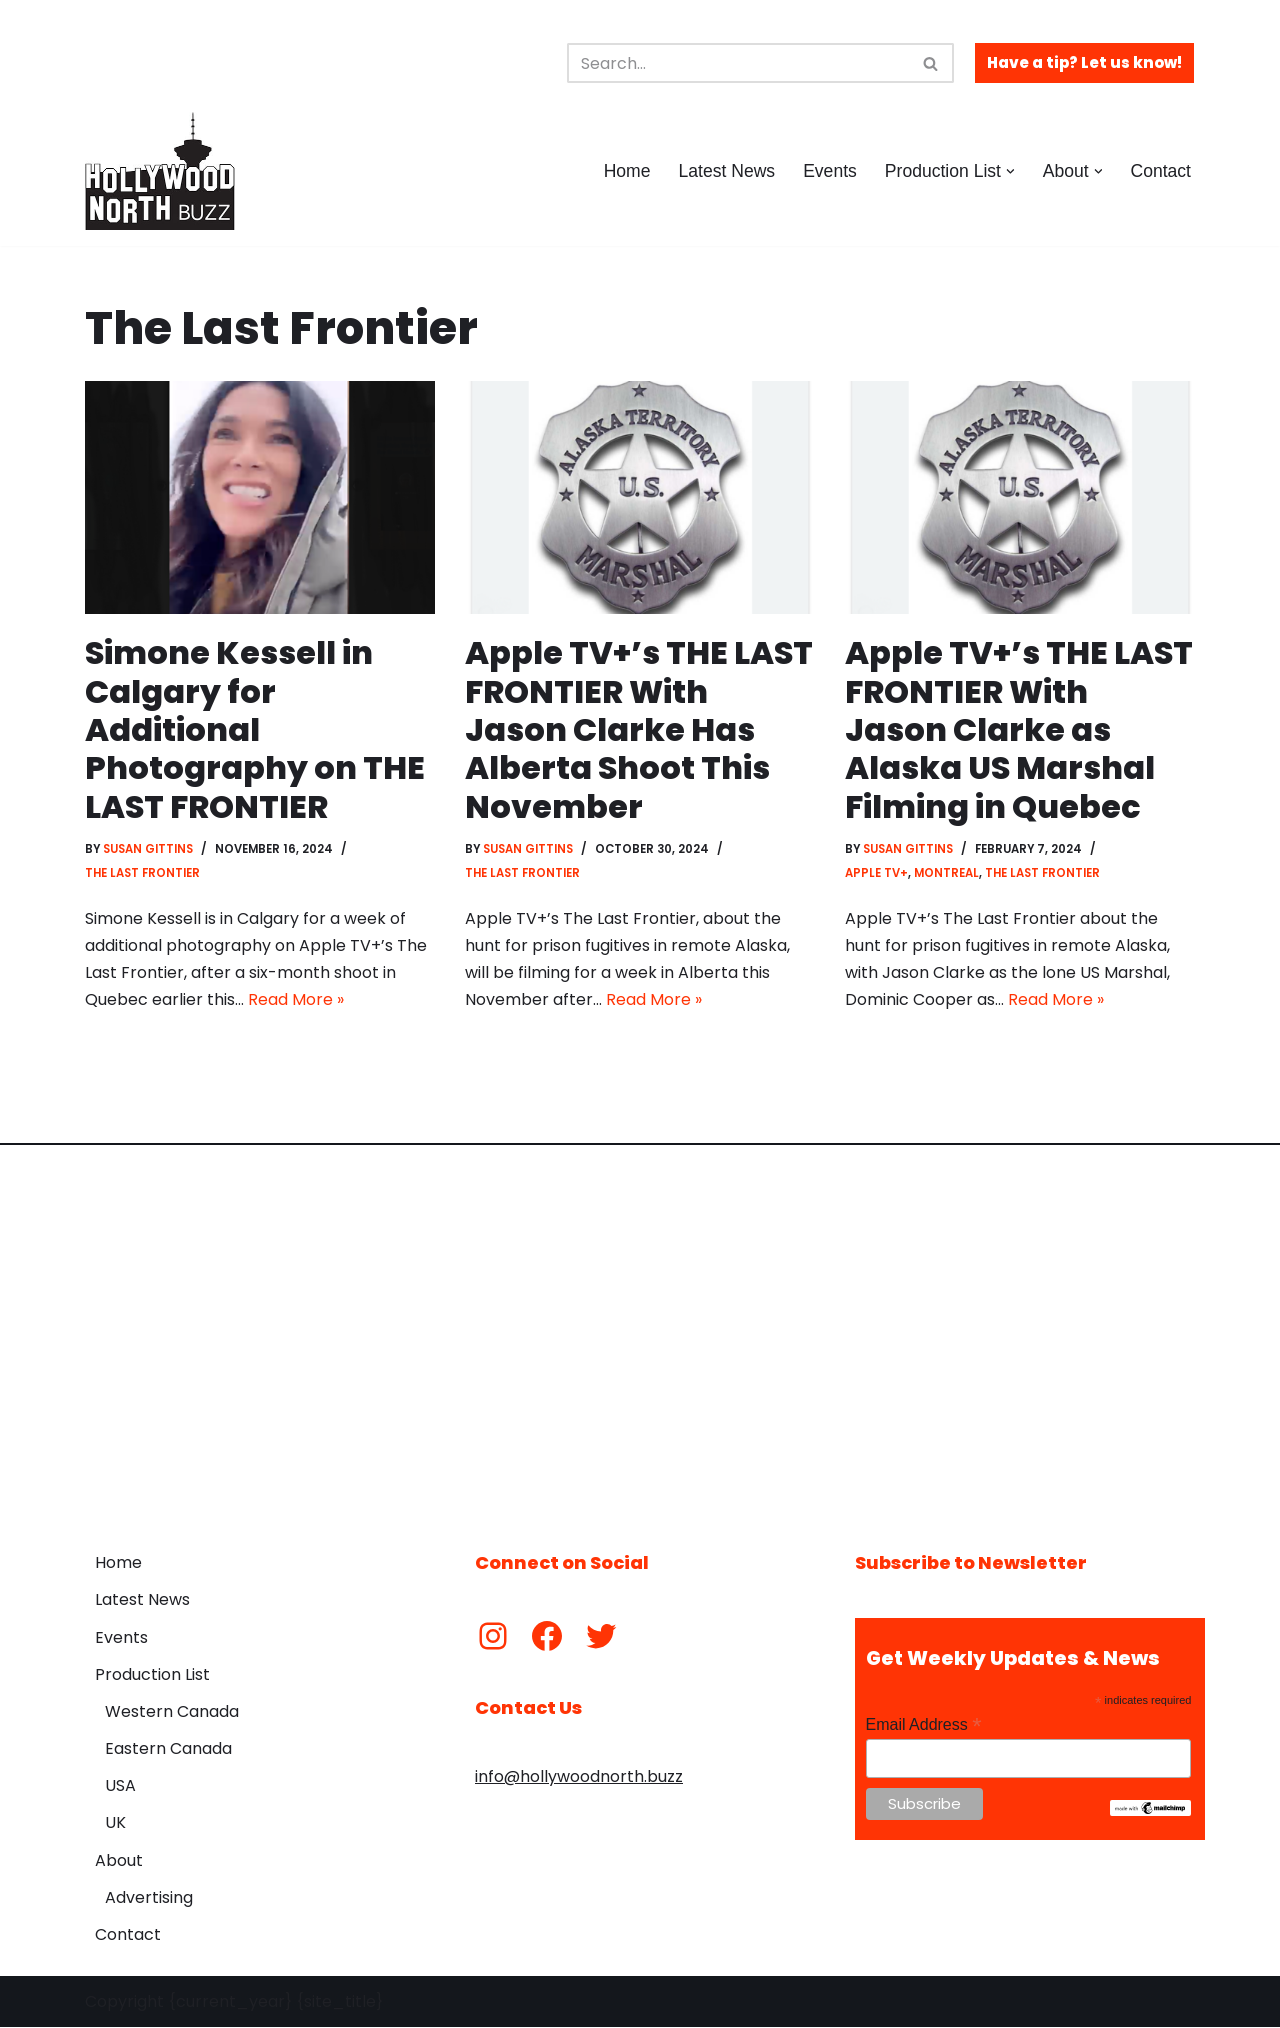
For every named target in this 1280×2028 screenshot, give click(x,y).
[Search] (738, 63)
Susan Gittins (149, 849)
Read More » (296, 1000)
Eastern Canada (168, 1749)
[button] (1010, 171)
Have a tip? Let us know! (1084, 62)
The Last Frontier (142, 874)
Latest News (726, 171)
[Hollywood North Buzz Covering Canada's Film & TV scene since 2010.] (160, 171)
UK (115, 1823)
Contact (1160, 171)
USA (120, 1786)
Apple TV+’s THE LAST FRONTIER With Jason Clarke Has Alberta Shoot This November (639, 729)
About (119, 1861)
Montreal (946, 874)
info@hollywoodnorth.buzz (579, 1777)
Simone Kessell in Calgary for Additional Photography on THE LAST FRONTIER (255, 729)
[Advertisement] (640, 1334)
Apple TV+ (876, 874)
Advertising (149, 1898)
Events (830, 171)
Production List (152, 1675)
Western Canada (172, 1712)
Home (626, 171)
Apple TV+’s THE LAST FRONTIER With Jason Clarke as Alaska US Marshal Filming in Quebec (1019, 729)
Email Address (924, 1725)
